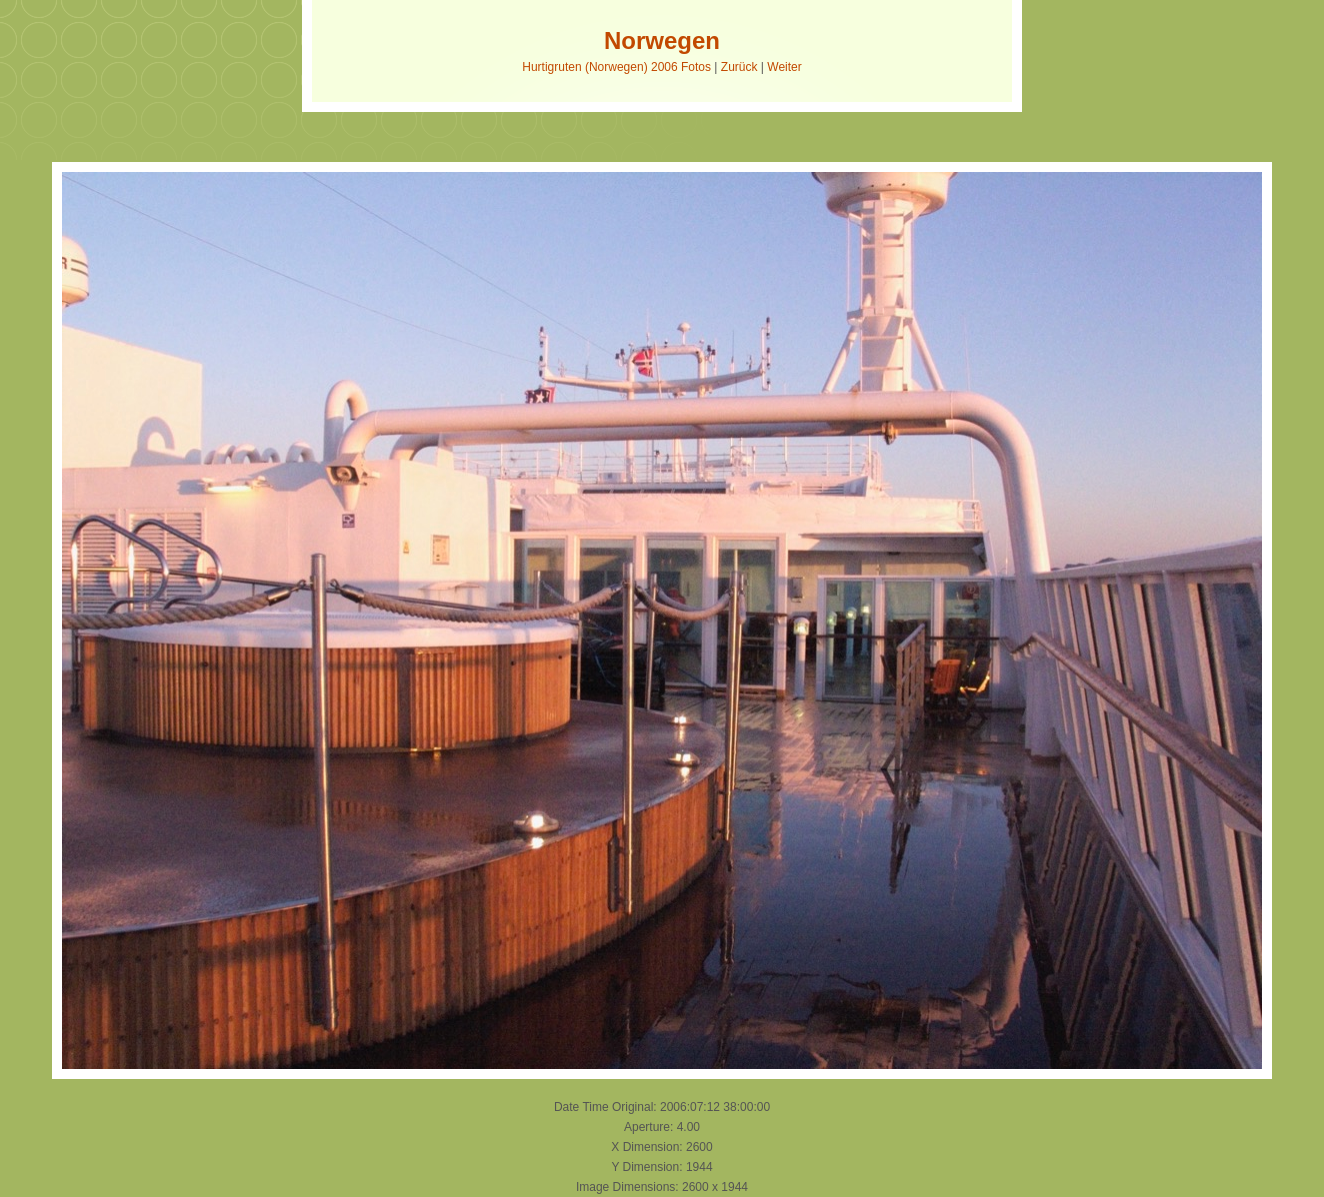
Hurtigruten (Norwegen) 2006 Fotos (616, 67)
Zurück (739, 67)
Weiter (784, 67)
